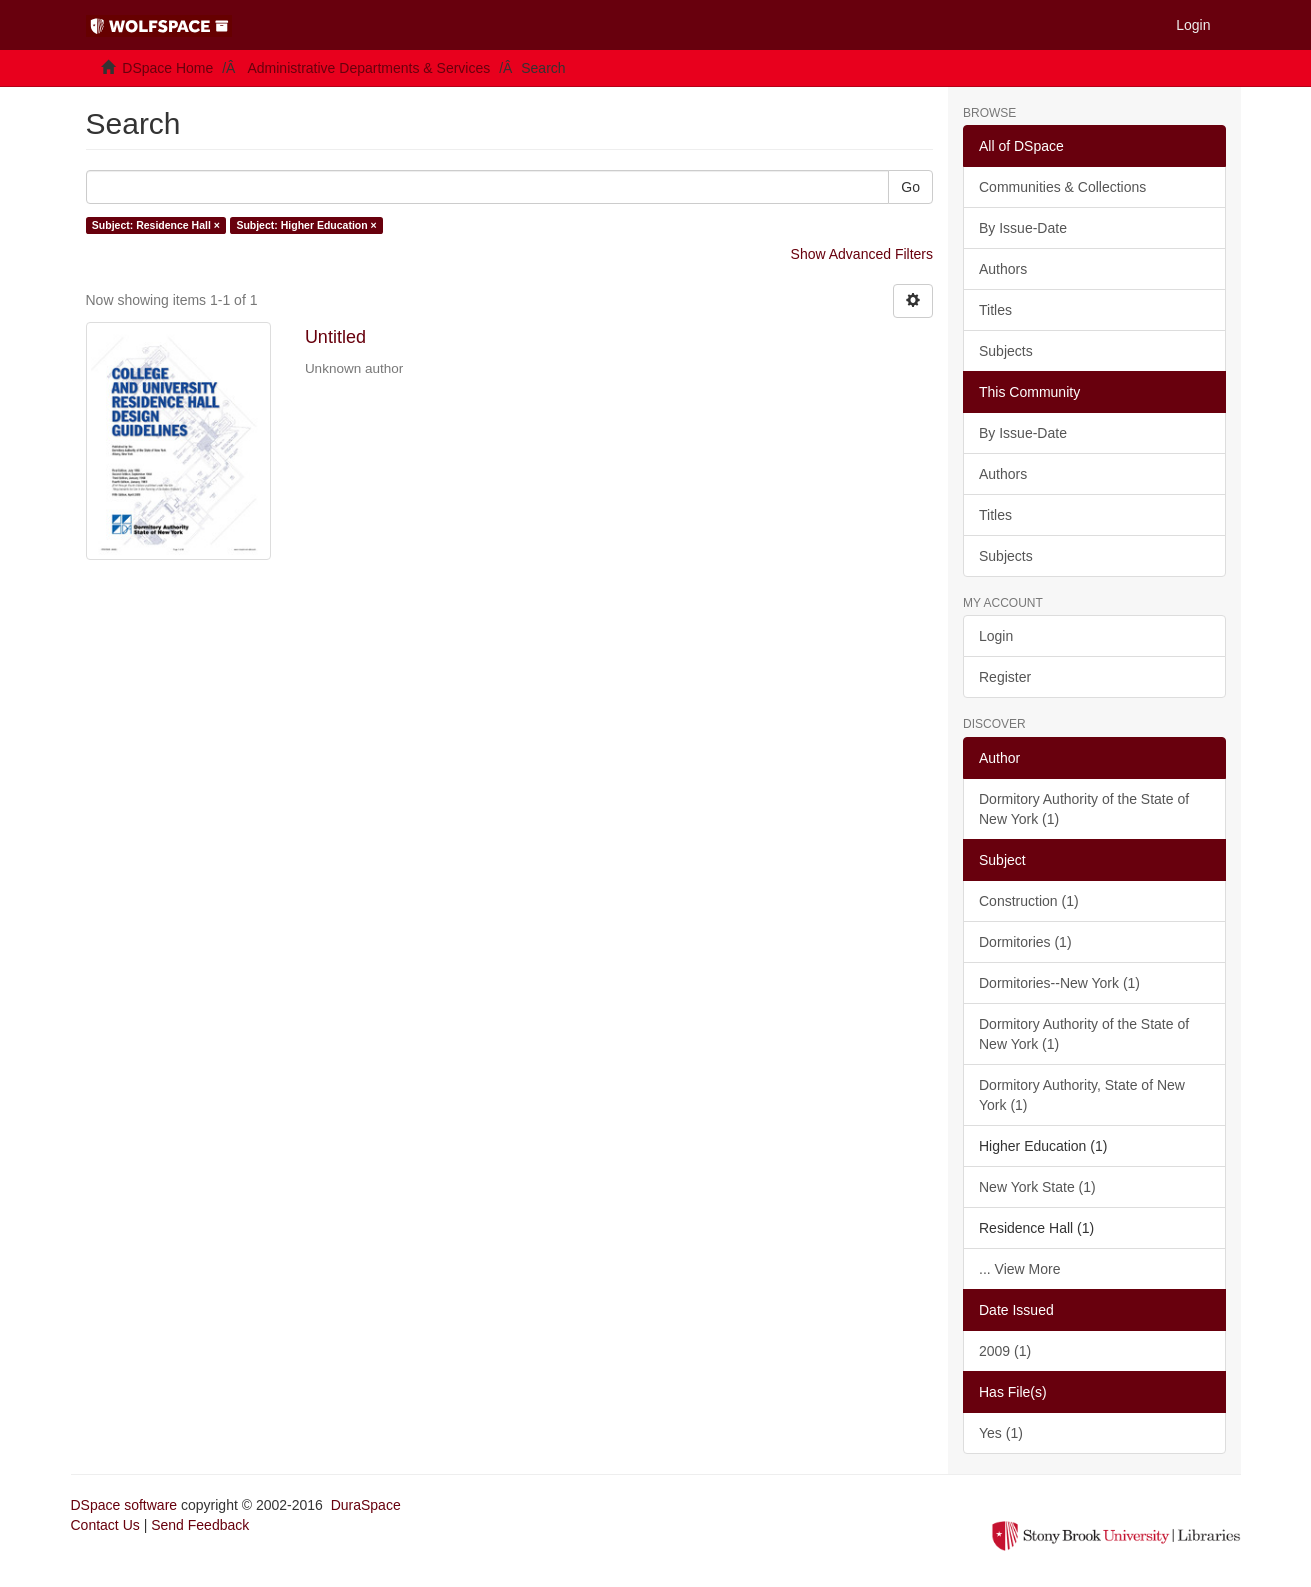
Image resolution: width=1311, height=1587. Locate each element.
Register (1005, 677)
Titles (995, 310)
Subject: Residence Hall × (156, 225)
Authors (1003, 269)
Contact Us (105, 1525)
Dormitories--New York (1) (1059, 983)
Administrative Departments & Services (368, 68)
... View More (1019, 1269)
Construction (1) (1029, 901)
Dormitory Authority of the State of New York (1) (1084, 809)
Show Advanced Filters (862, 254)
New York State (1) (1037, 1187)
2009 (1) (1005, 1351)
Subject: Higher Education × (306, 225)
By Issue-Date (1023, 228)
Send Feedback (200, 1525)
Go (910, 187)
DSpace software (124, 1505)
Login (996, 636)
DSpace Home (167, 68)
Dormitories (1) (1025, 942)
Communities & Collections (1062, 187)
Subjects (1006, 351)
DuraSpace (366, 1505)
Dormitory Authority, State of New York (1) (1082, 1095)
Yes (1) (1001, 1433)
